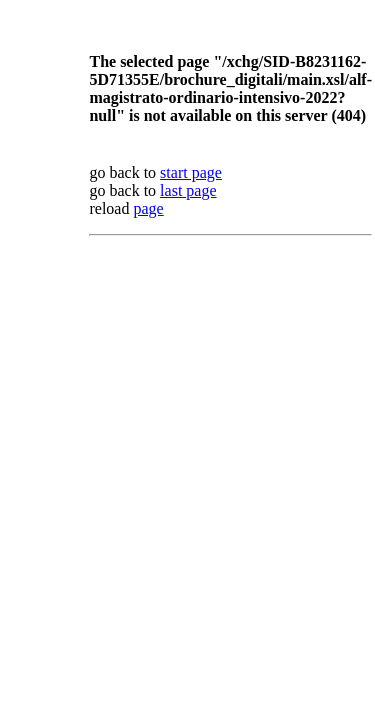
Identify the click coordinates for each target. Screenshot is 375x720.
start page (191, 172)
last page (188, 190)
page (148, 208)
